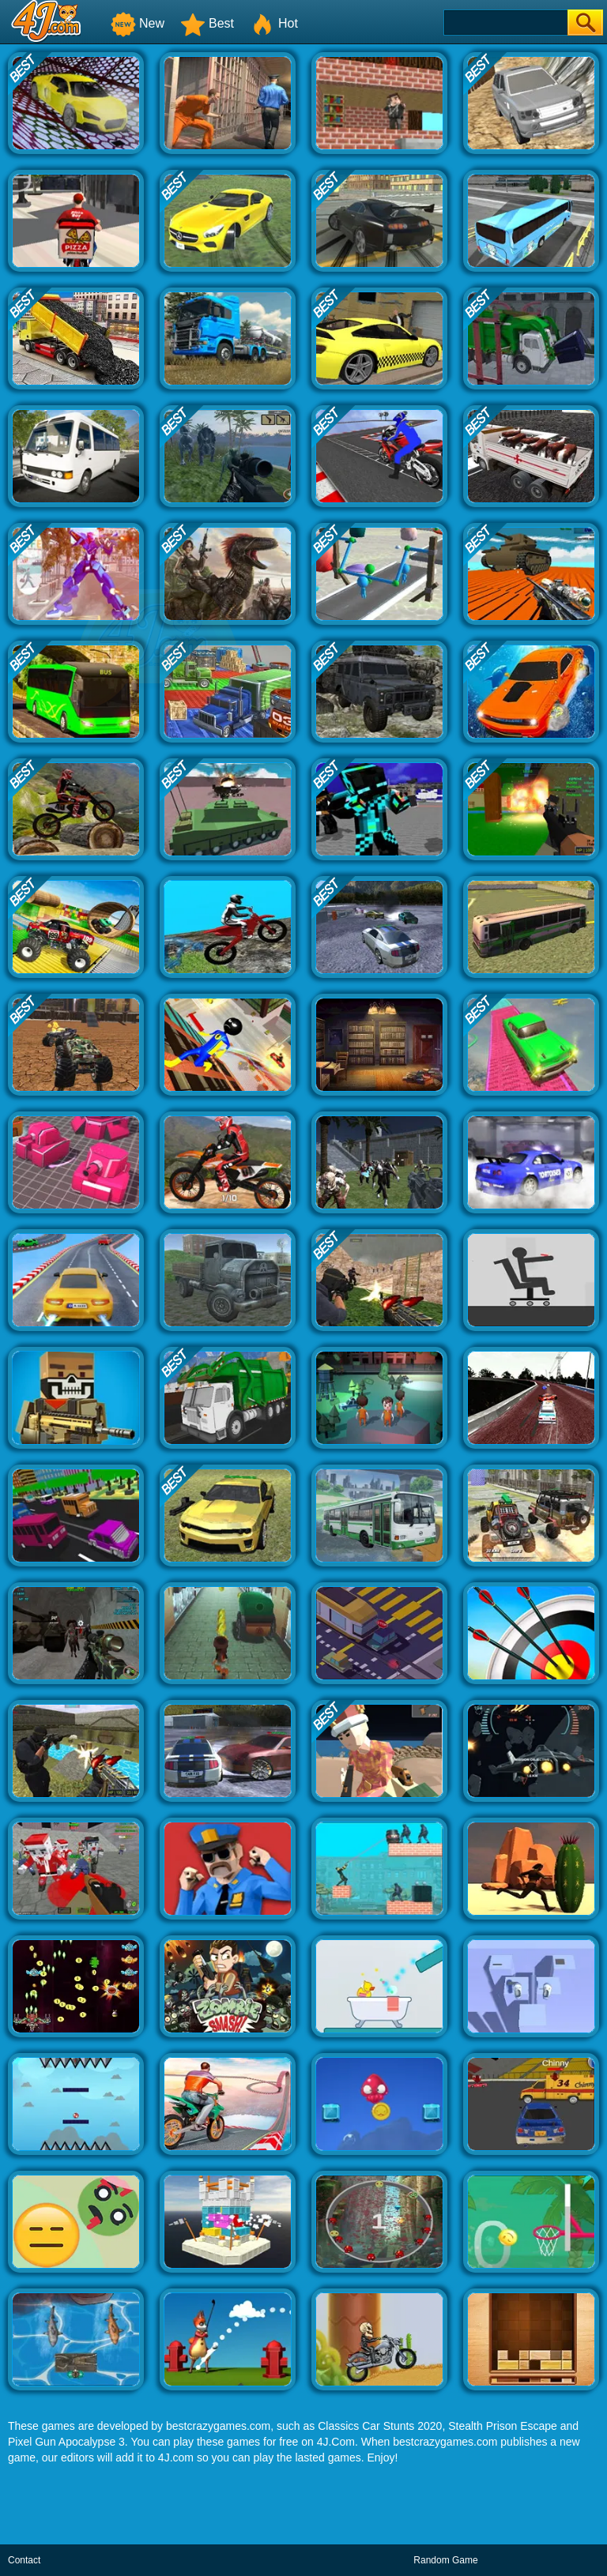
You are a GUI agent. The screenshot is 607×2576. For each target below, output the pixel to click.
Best (207, 23)
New (137, 23)
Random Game (445, 2560)
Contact (24, 2560)
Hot (274, 23)
